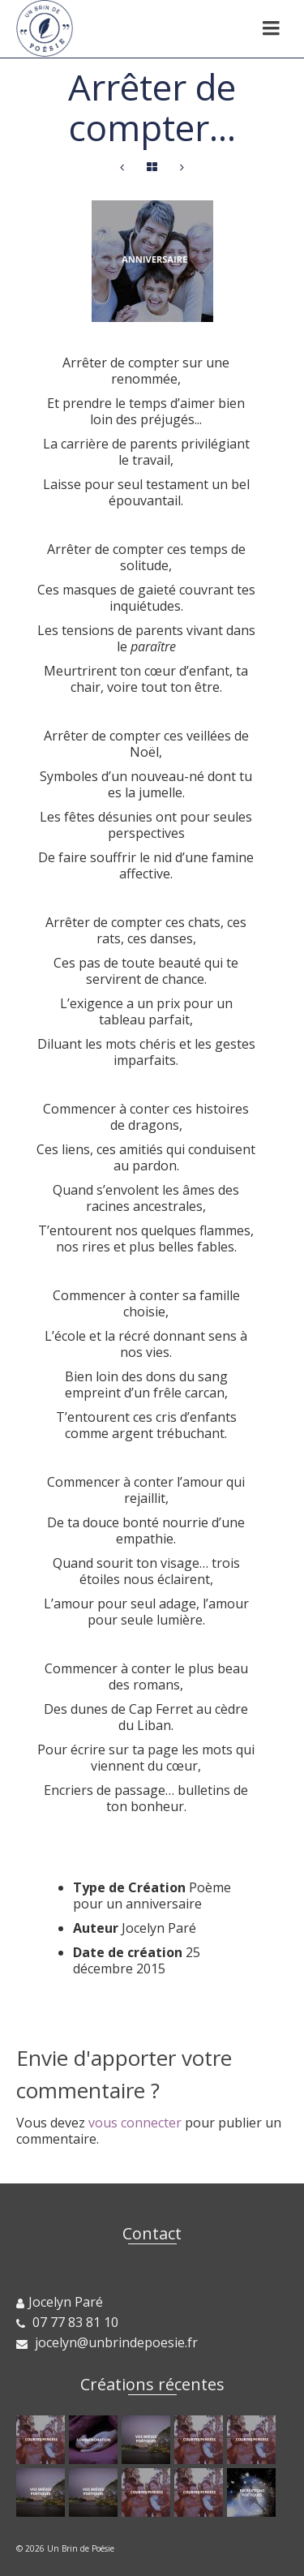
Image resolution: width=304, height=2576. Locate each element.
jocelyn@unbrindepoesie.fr (107, 2342)
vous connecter (135, 2123)
